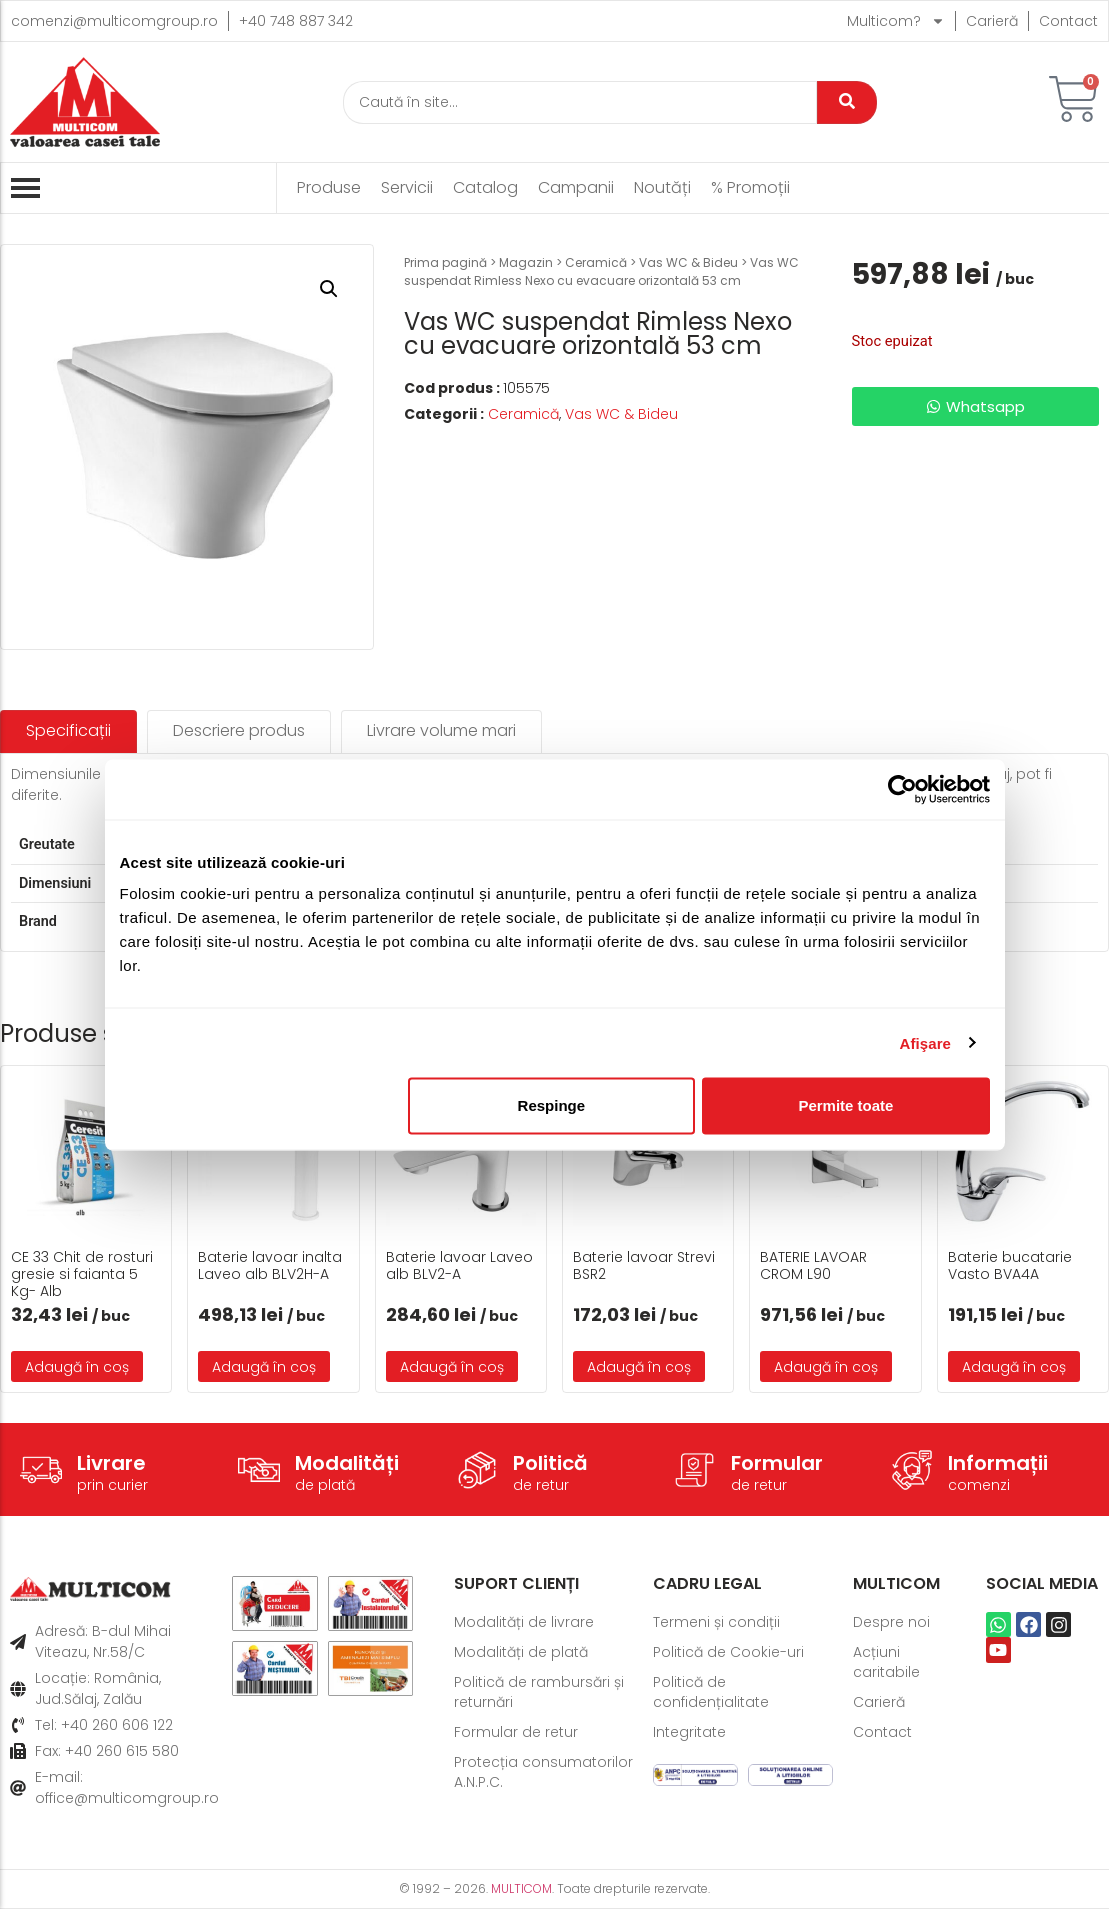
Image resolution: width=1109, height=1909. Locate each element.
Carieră (992, 21)
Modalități (347, 1463)
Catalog (485, 188)
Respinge (552, 1105)
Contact (1068, 21)
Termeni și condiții (716, 1622)
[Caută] (580, 102)
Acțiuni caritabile (886, 1662)
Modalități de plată (521, 1652)
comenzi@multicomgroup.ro (114, 21)
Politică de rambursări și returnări (539, 1692)
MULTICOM (521, 1888)
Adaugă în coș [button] (77, 1367)
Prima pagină (445, 262)
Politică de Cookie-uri (728, 1652)
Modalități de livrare (524, 1622)
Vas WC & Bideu (688, 262)
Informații (998, 1463)
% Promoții (750, 188)
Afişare (926, 1042)
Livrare (111, 1463)
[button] (329, 289)
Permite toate (845, 1105)
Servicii (407, 188)
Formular (777, 1463)
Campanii (576, 188)
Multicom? (896, 21)
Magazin (526, 262)
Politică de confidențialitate (711, 1692)
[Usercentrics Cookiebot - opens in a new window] (902, 789)
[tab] (68, 731)
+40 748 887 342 (296, 21)
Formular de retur (516, 1732)
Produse (329, 188)
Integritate (689, 1732)
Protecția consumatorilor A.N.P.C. (543, 1772)
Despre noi (891, 1622)
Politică (550, 1463)
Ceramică (596, 262)
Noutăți (662, 188)
